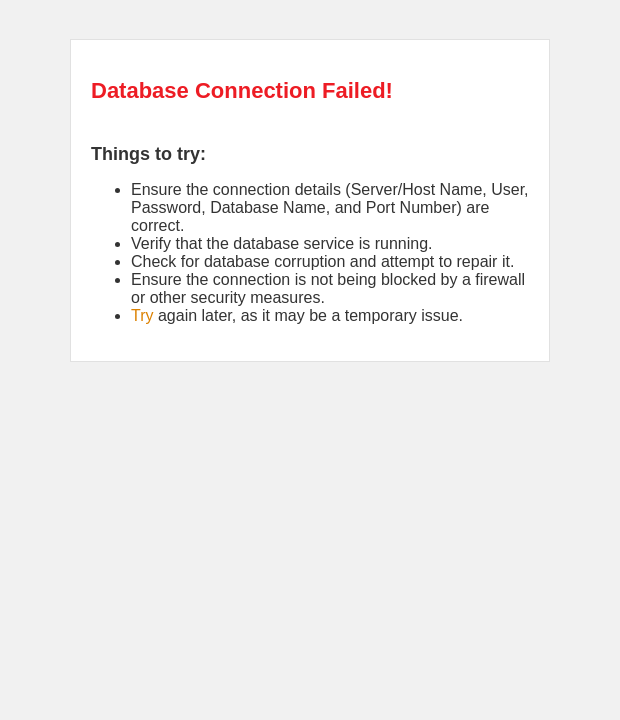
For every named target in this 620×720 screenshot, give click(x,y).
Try (142, 315)
